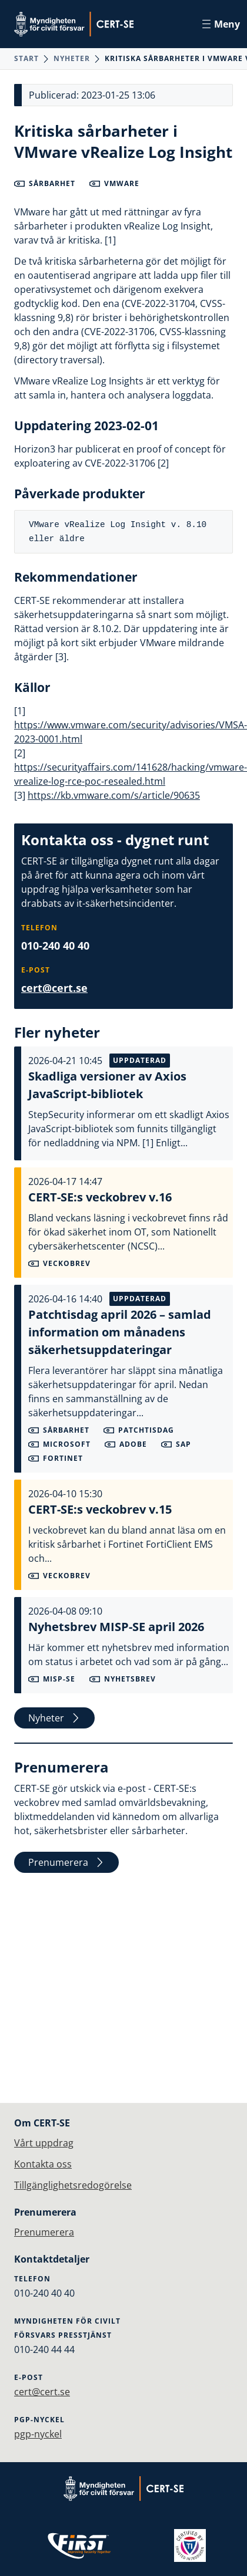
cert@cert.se (54, 988)
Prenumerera (66, 1862)
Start (26, 58)
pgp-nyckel (38, 2434)
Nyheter (72, 58)
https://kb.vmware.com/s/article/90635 (114, 795)
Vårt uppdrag (44, 2142)
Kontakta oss (43, 2164)
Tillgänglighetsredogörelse (73, 2185)
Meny (221, 24)
